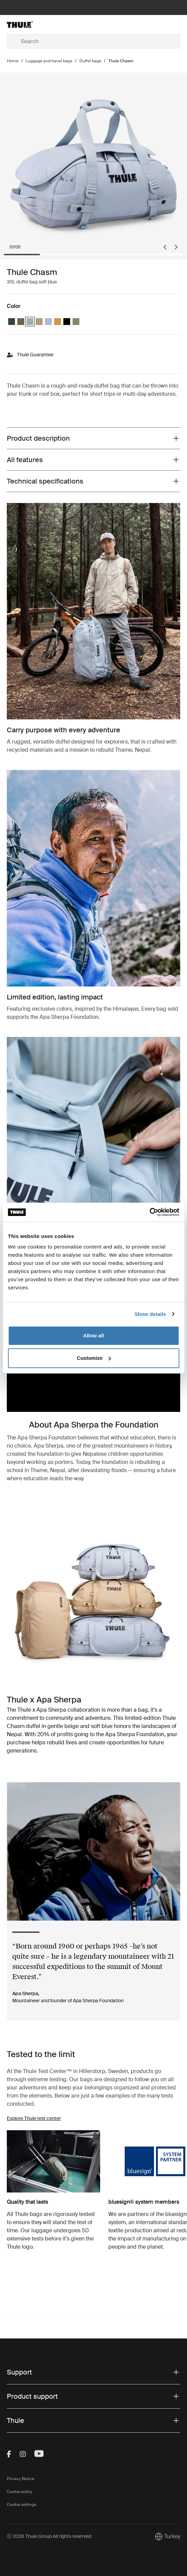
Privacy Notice (20, 2478)
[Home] (36, 24)
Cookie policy (19, 2491)
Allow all (93, 1335)
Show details (150, 1314)
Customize (94, 1358)
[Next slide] (176, 247)
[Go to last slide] (165, 247)
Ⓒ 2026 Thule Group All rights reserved (49, 2536)
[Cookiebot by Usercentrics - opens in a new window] (149, 1212)
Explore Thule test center (34, 2118)
